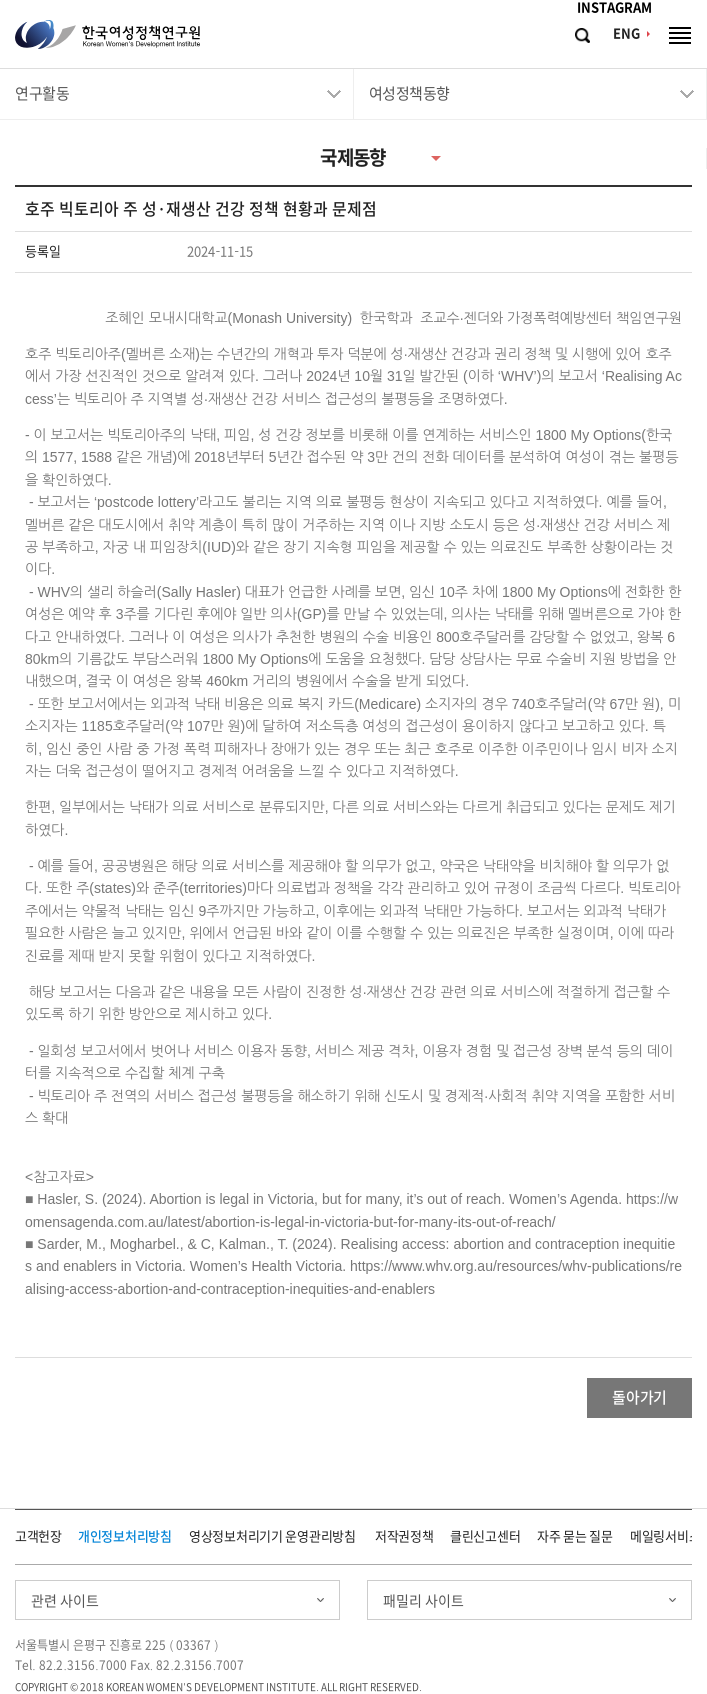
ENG (626, 33)
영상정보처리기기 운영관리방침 (272, 1536)
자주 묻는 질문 (575, 1536)
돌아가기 (639, 1397)
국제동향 (353, 157)
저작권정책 (404, 1536)
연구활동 (42, 93)
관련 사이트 (65, 1601)
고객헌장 (38, 1536)
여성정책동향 (409, 93)
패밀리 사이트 (423, 1601)
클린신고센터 (485, 1536)
